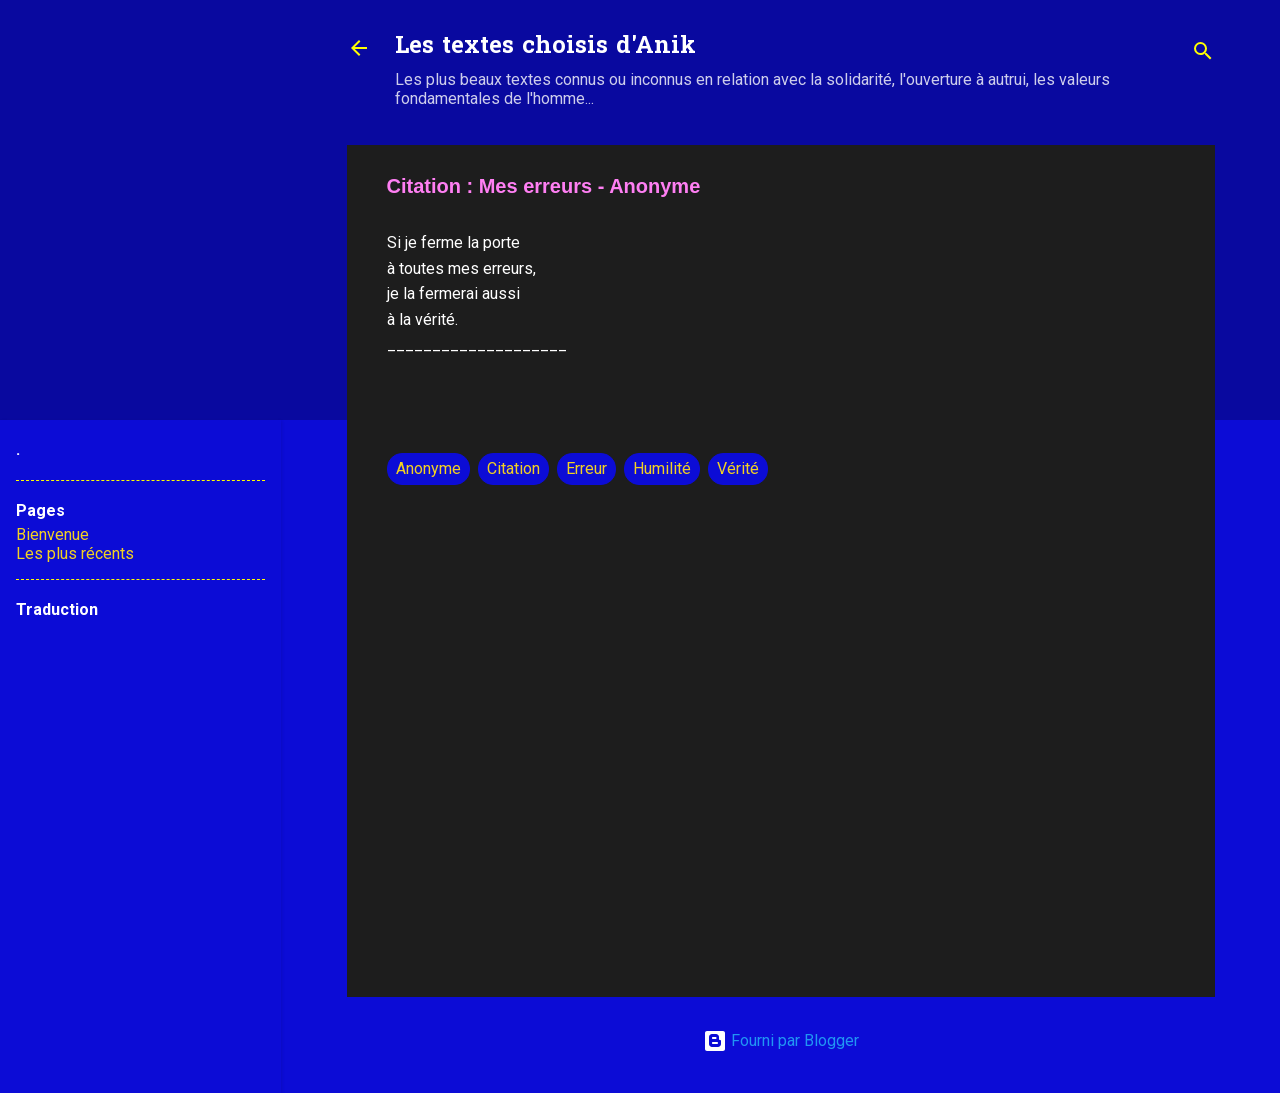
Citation (513, 468)
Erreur (586, 468)
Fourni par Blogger (781, 1040)
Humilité (662, 468)
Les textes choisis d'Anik (545, 47)
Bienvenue (52, 534)
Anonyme (428, 468)
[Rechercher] (1203, 54)
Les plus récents (75, 553)
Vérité (738, 468)
